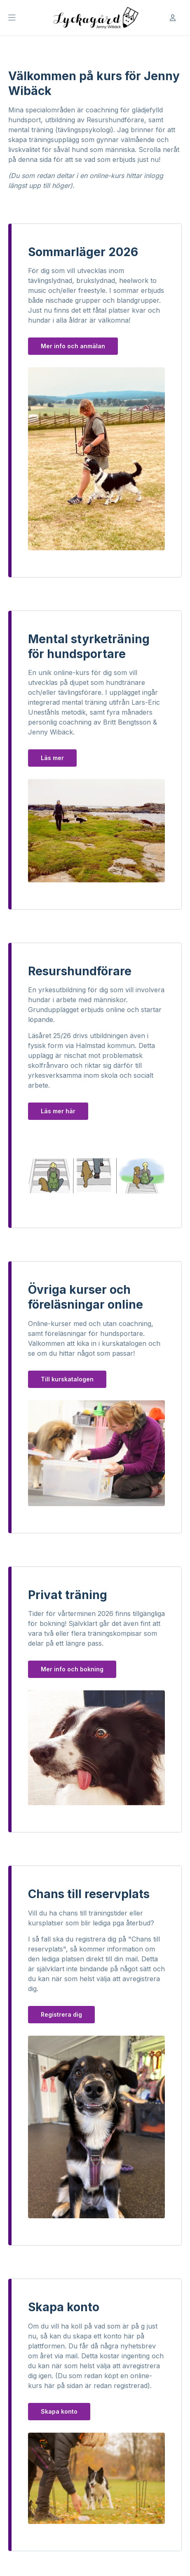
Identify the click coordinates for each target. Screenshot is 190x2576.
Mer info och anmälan (73, 345)
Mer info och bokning (72, 1669)
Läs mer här (58, 1111)
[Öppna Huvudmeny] (12, 18)
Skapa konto (59, 2411)
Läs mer (52, 757)
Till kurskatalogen (67, 1379)
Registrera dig (61, 2014)
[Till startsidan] (95, 18)
